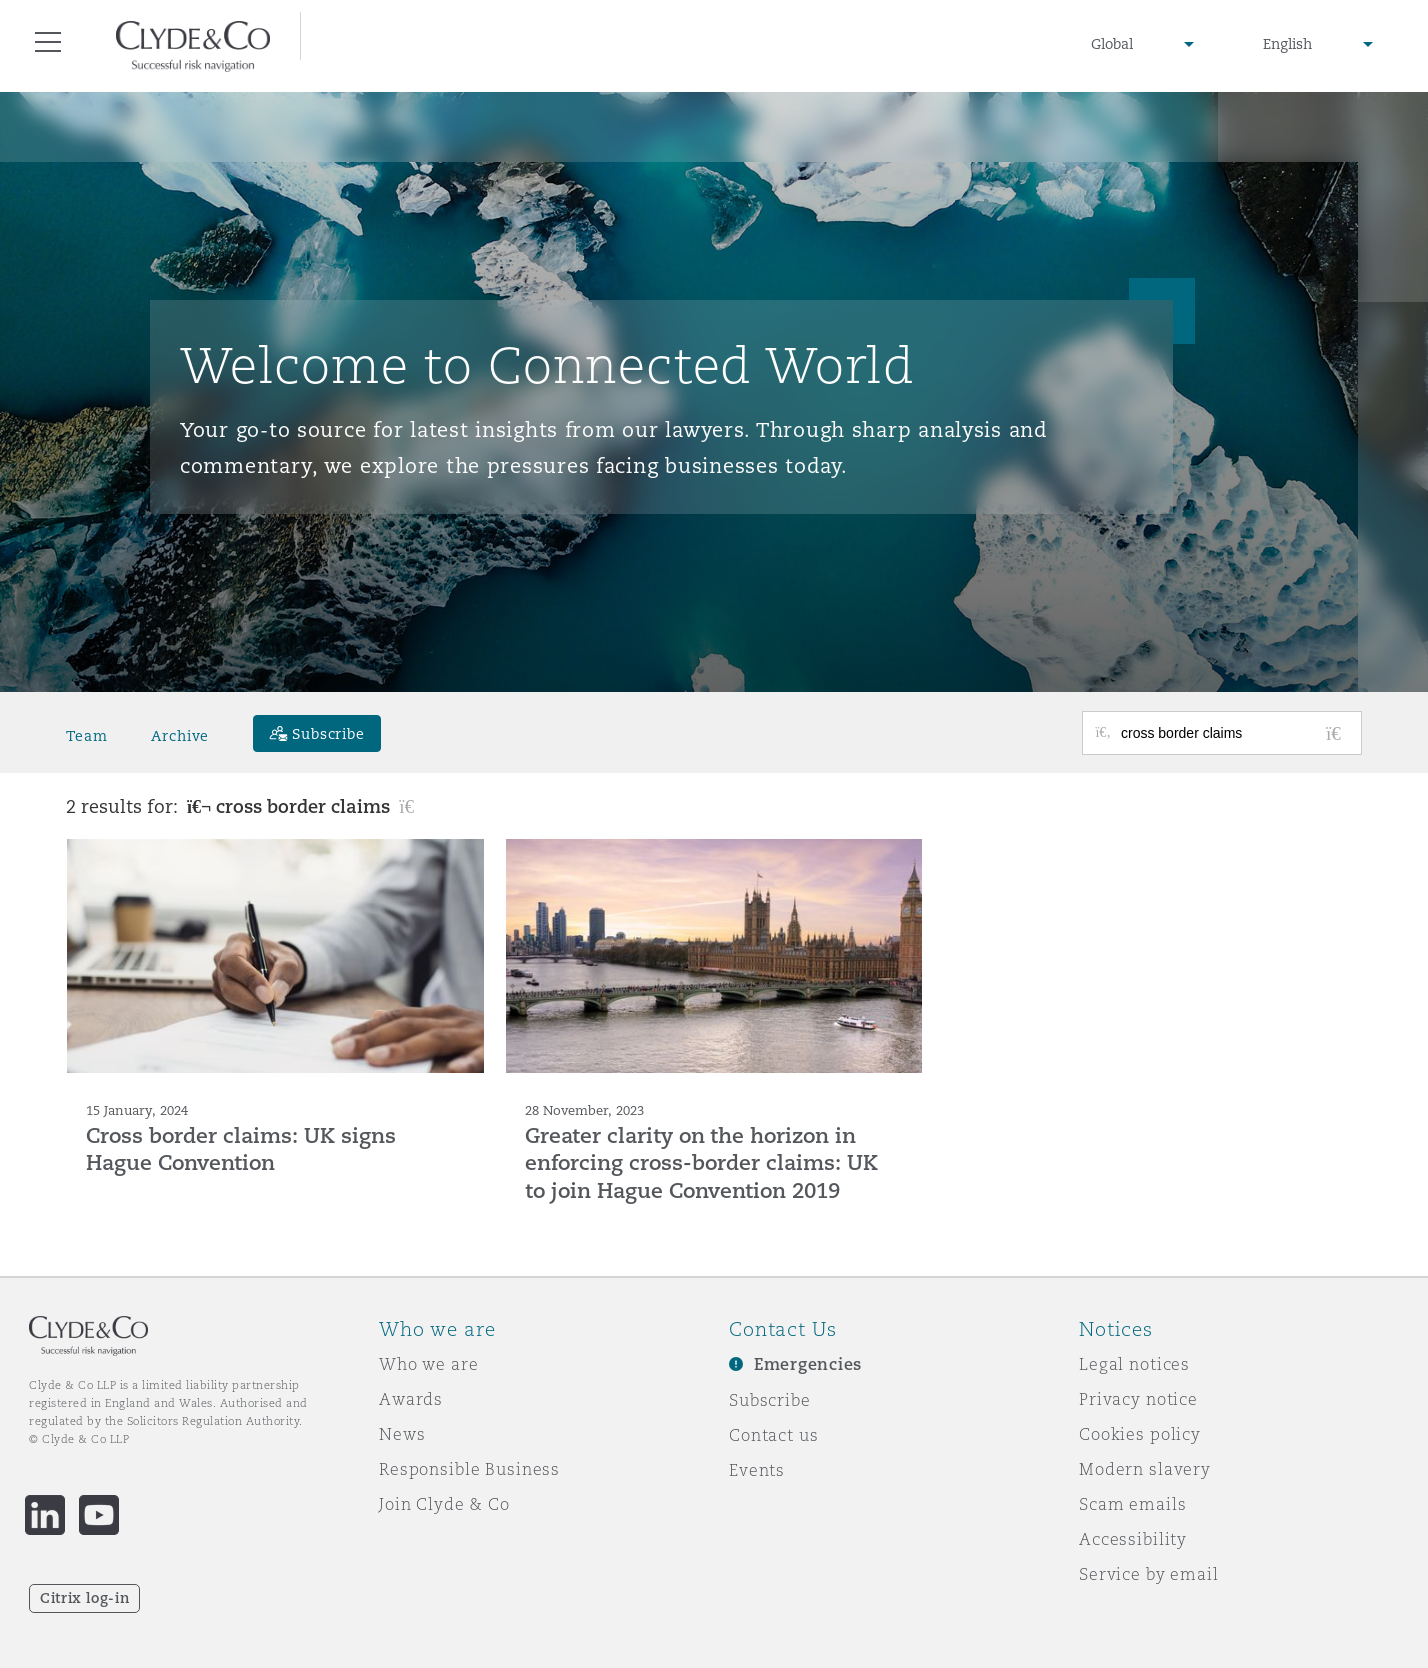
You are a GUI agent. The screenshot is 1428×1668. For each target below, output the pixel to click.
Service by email (1149, 1574)
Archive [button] (180, 736)
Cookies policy (1140, 1434)
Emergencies (808, 1364)
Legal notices (1134, 1364)
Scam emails (1132, 1504)
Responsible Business (469, 1469)
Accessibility (1133, 1539)
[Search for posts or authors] (1234, 733)
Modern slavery (1145, 1469)
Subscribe (770, 1400)
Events (757, 1470)
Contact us (774, 1435)
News (402, 1434)
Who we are (429, 1364)
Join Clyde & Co (444, 1504)
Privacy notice (1138, 1399)
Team (86, 736)
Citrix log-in (84, 1598)
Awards (411, 1399)
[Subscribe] (317, 733)
